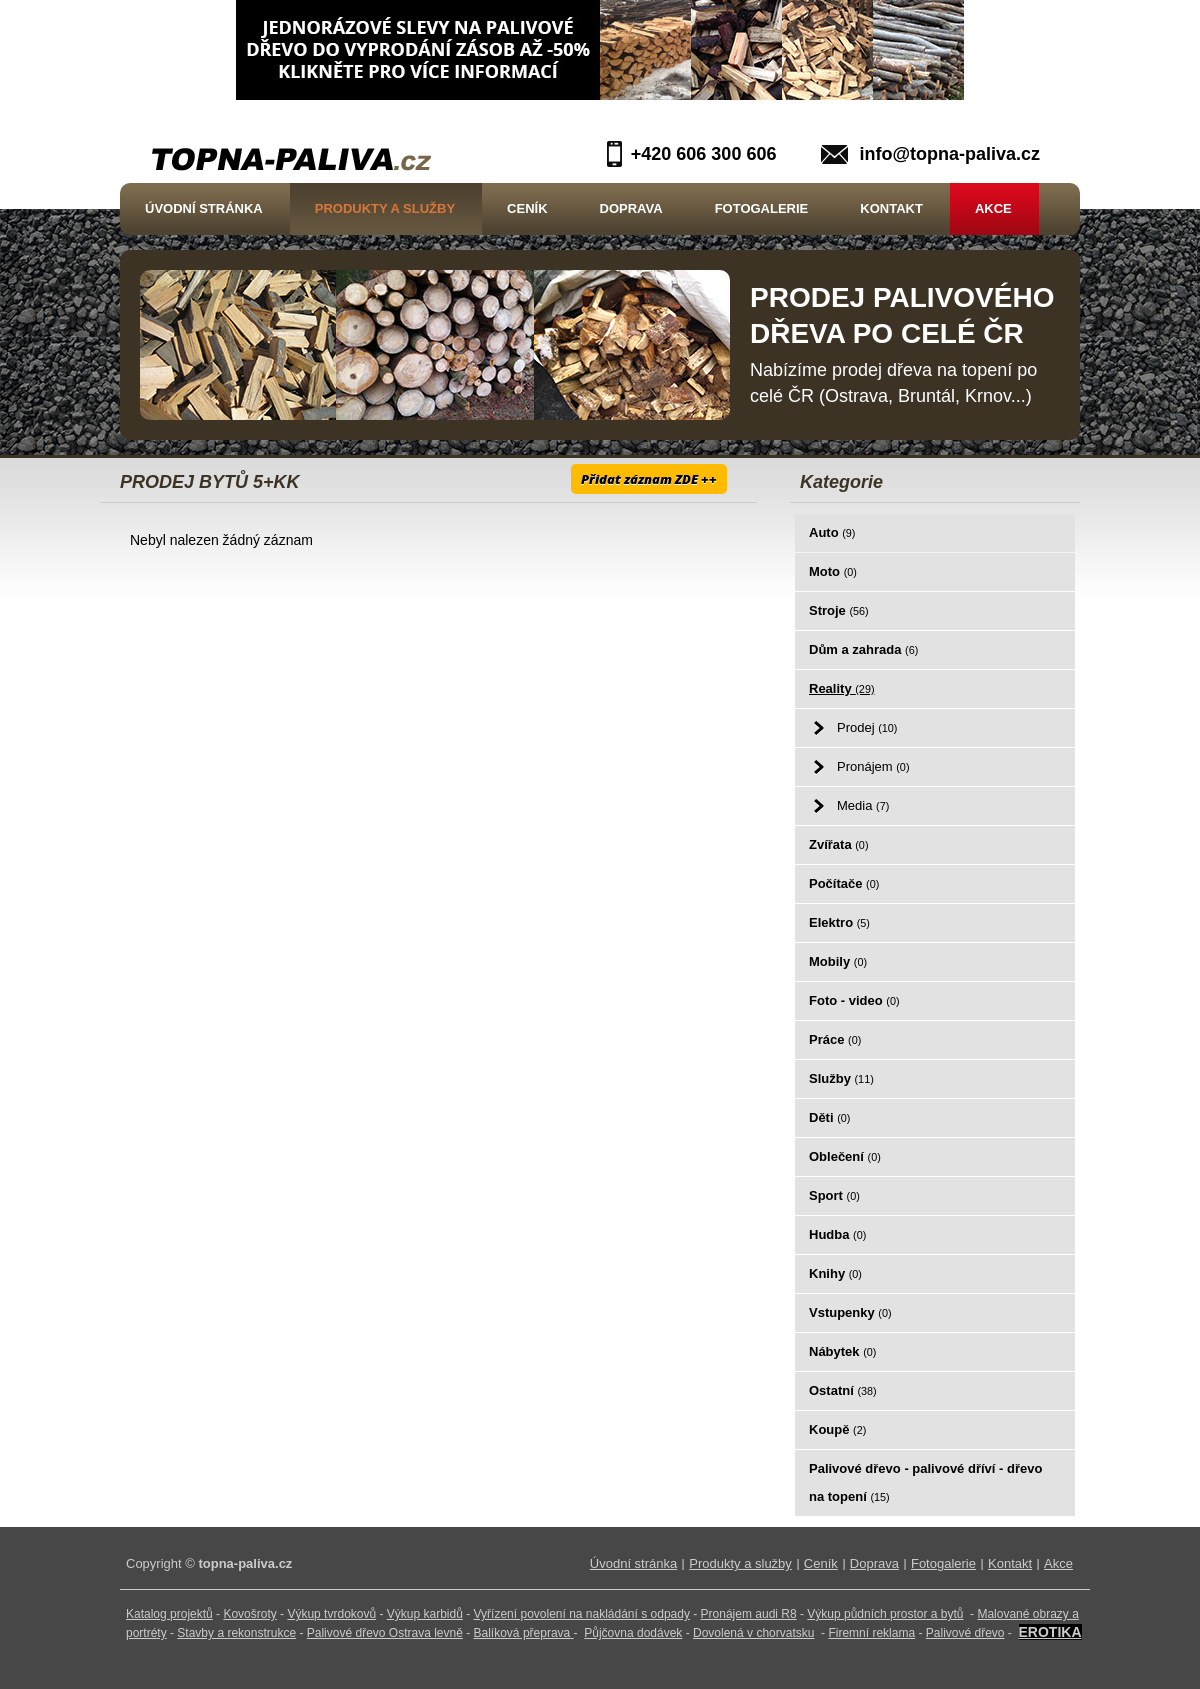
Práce (835, 1039)
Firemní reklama (871, 1633)
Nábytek (842, 1351)
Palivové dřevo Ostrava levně (385, 1633)
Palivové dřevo (965, 1633)
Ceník (527, 208)
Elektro (839, 922)
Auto (832, 532)
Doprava (631, 208)
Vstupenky (850, 1312)
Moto (833, 571)
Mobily (838, 961)
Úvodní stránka (204, 208)
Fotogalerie (762, 208)
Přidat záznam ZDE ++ (649, 479)
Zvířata (838, 844)
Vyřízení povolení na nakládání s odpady (582, 1614)
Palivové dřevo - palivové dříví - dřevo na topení (925, 1482)
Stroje (839, 610)
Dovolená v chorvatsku (753, 1633)
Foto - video (854, 1000)
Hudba (837, 1234)
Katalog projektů (169, 1614)
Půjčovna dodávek (633, 1633)
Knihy (835, 1273)
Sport (834, 1195)
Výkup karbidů (425, 1614)
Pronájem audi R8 (749, 1614)
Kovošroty (249, 1614)
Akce (993, 208)
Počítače (844, 883)
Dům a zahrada (863, 649)
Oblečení (845, 1156)
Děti (829, 1117)
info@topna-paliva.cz (949, 154)
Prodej (867, 727)
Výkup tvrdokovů (331, 1614)
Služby (841, 1078)
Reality (842, 688)
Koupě (837, 1429)
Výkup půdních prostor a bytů (885, 1614)
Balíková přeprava (522, 1633)
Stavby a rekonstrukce (236, 1633)
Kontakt (891, 208)
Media (863, 805)
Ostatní (843, 1390)
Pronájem (873, 766)
